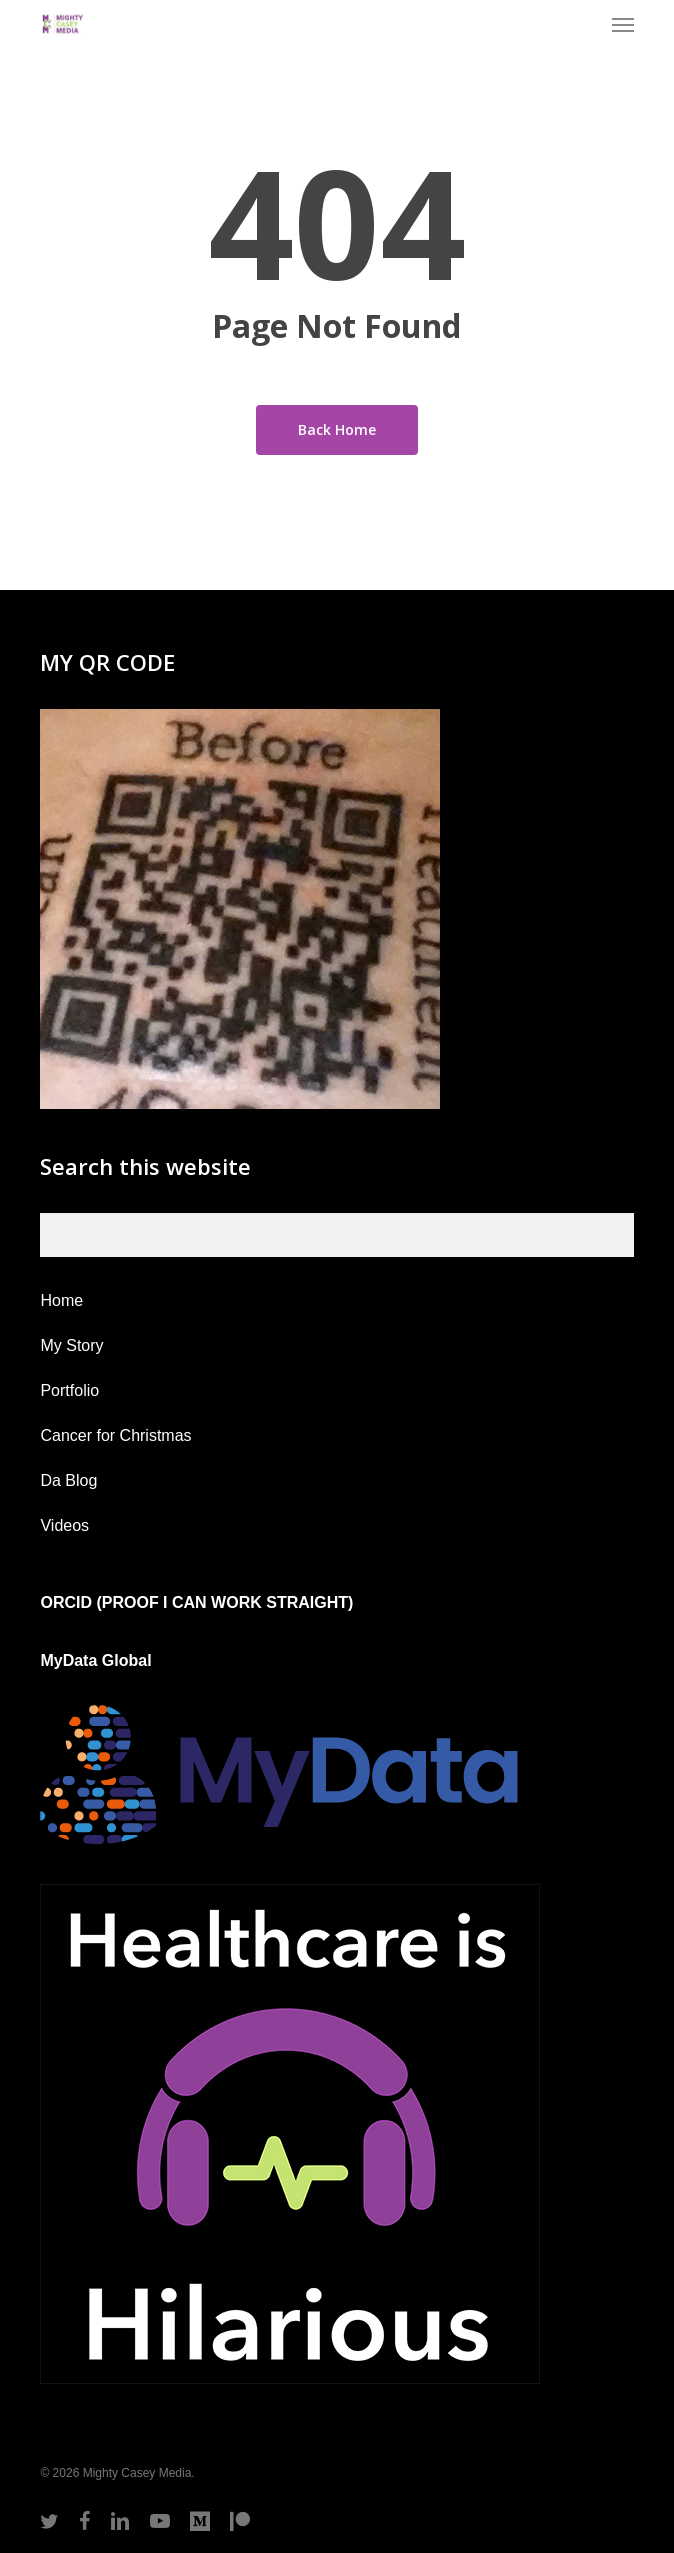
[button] (623, 24)
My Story (71, 1345)
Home (61, 1300)
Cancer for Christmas (115, 1435)
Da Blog (68, 1480)
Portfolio (69, 1390)
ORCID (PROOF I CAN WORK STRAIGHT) (196, 1602)
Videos (64, 1525)
